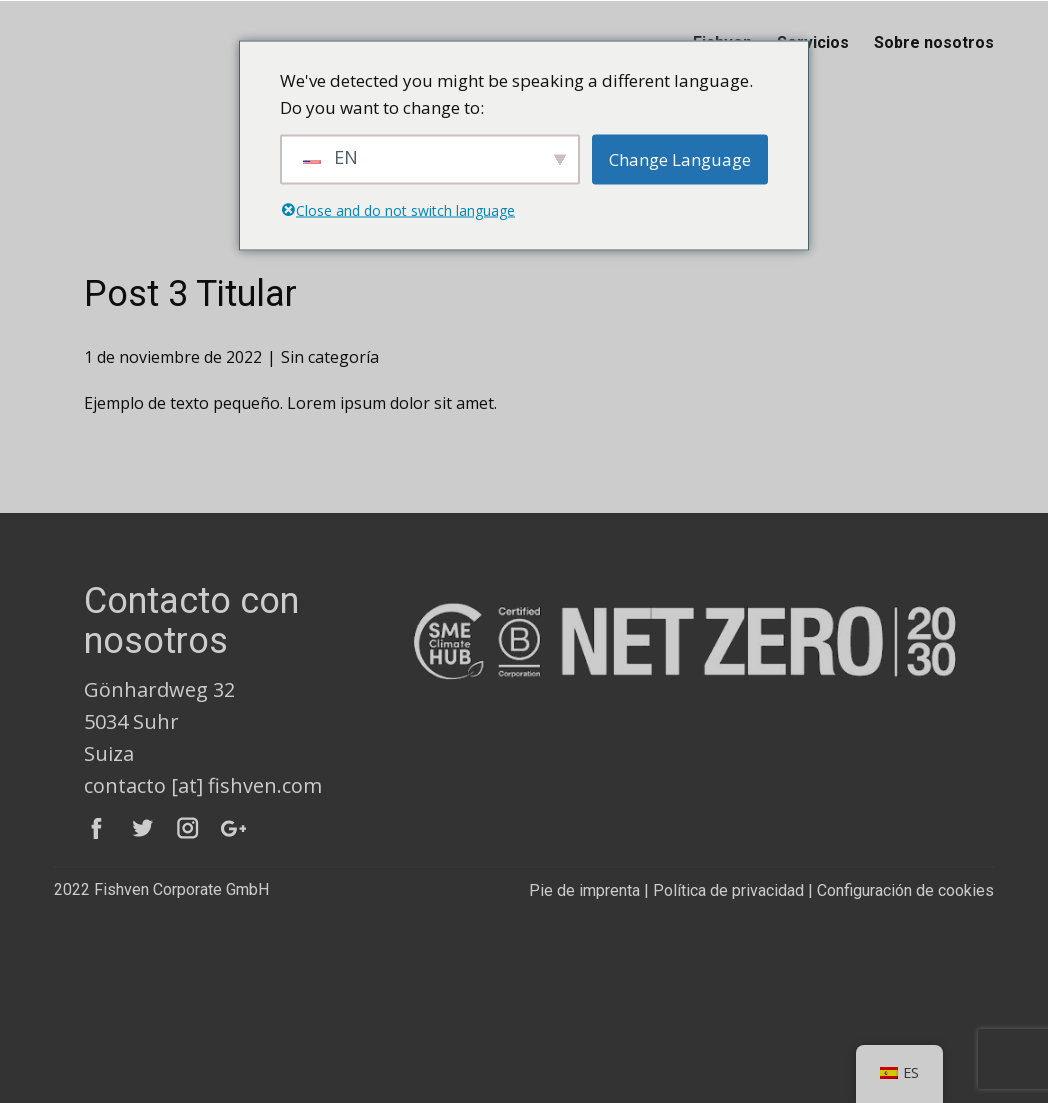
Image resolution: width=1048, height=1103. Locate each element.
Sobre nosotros (934, 42)
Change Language (680, 159)
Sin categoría (330, 357)
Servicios (813, 42)
